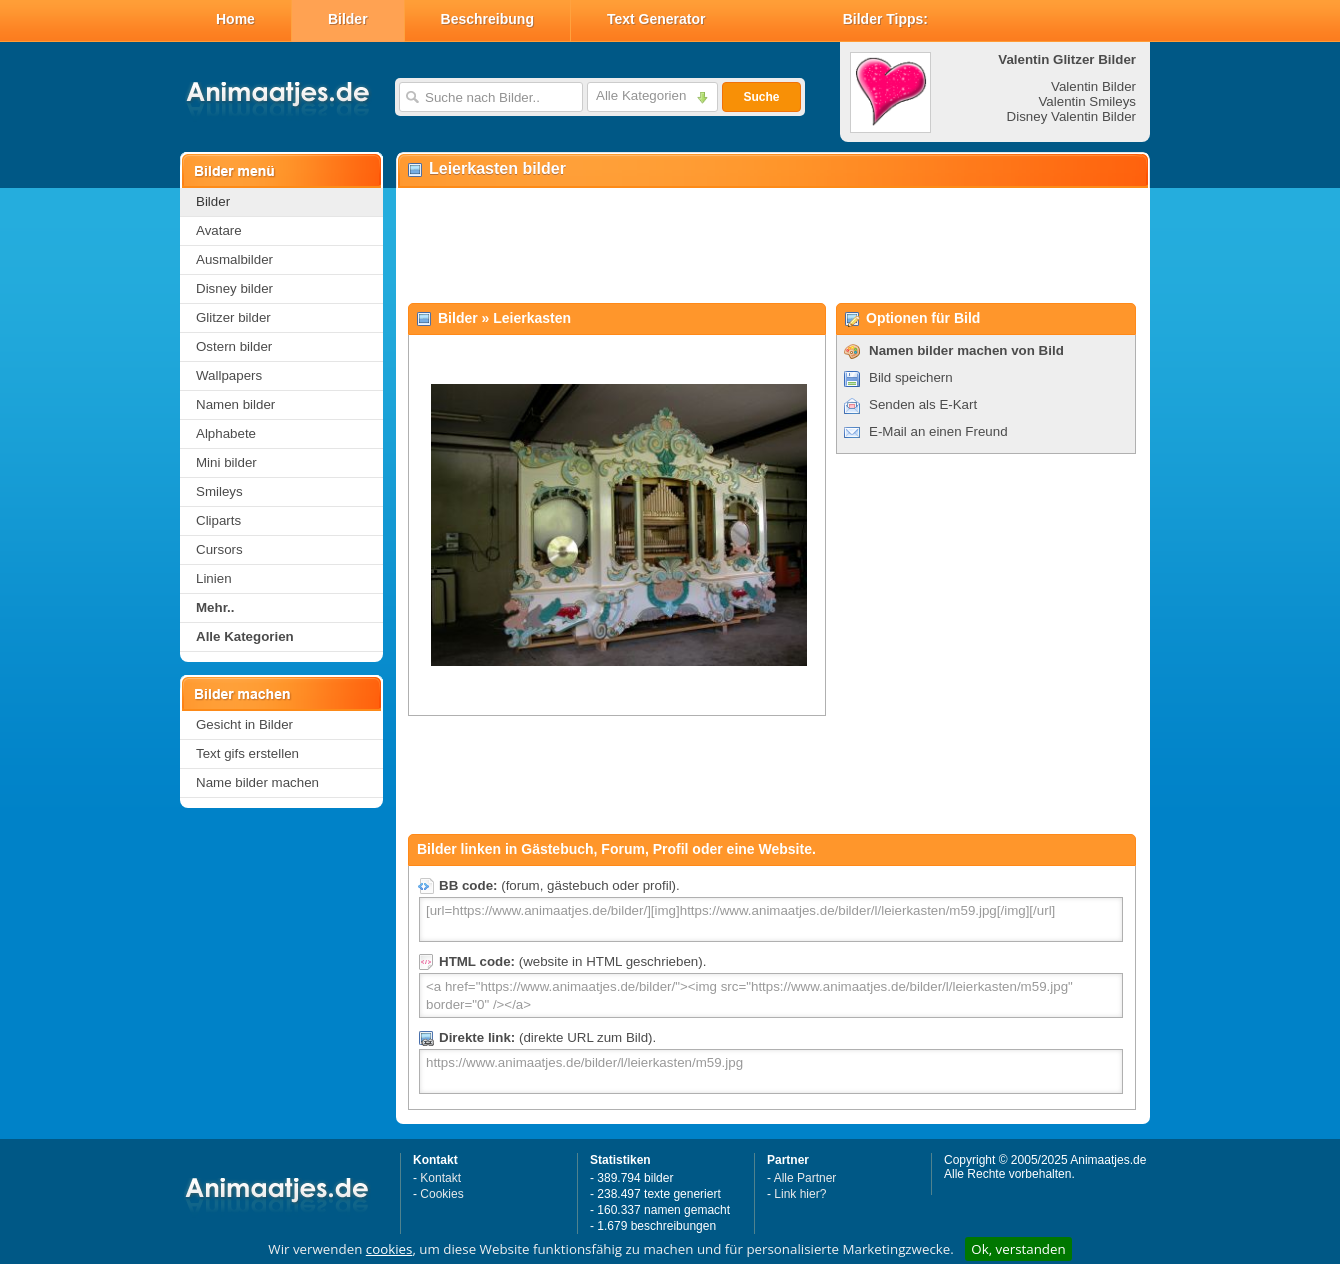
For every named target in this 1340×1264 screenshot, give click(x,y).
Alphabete (226, 433)
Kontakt (440, 1178)
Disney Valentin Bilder (1071, 116)
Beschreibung (487, 19)
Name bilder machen (257, 782)
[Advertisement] (772, 246)
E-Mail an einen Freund (938, 431)
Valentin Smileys (1087, 101)
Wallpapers (229, 375)
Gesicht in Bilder (244, 724)
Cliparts (218, 520)
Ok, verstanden (1018, 1249)
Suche (761, 97)
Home (235, 19)
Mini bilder (226, 462)
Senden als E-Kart (923, 404)
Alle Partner (805, 1178)
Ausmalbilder (234, 259)
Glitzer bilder (233, 317)
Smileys (219, 491)
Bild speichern (911, 377)
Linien (214, 578)
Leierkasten (532, 318)
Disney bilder (234, 288)
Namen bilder (235, 404)
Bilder (348, 19)
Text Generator (656, 19)
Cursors (219, 549)
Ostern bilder (234, 346)
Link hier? (800, 1194)
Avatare (219, 230)
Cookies (441, 1194)
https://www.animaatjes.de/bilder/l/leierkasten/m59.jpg (771, 1071)
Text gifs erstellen (247, 753)
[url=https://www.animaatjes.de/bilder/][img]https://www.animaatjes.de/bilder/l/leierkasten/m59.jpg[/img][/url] (771, 919)
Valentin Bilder (1093, 86)
